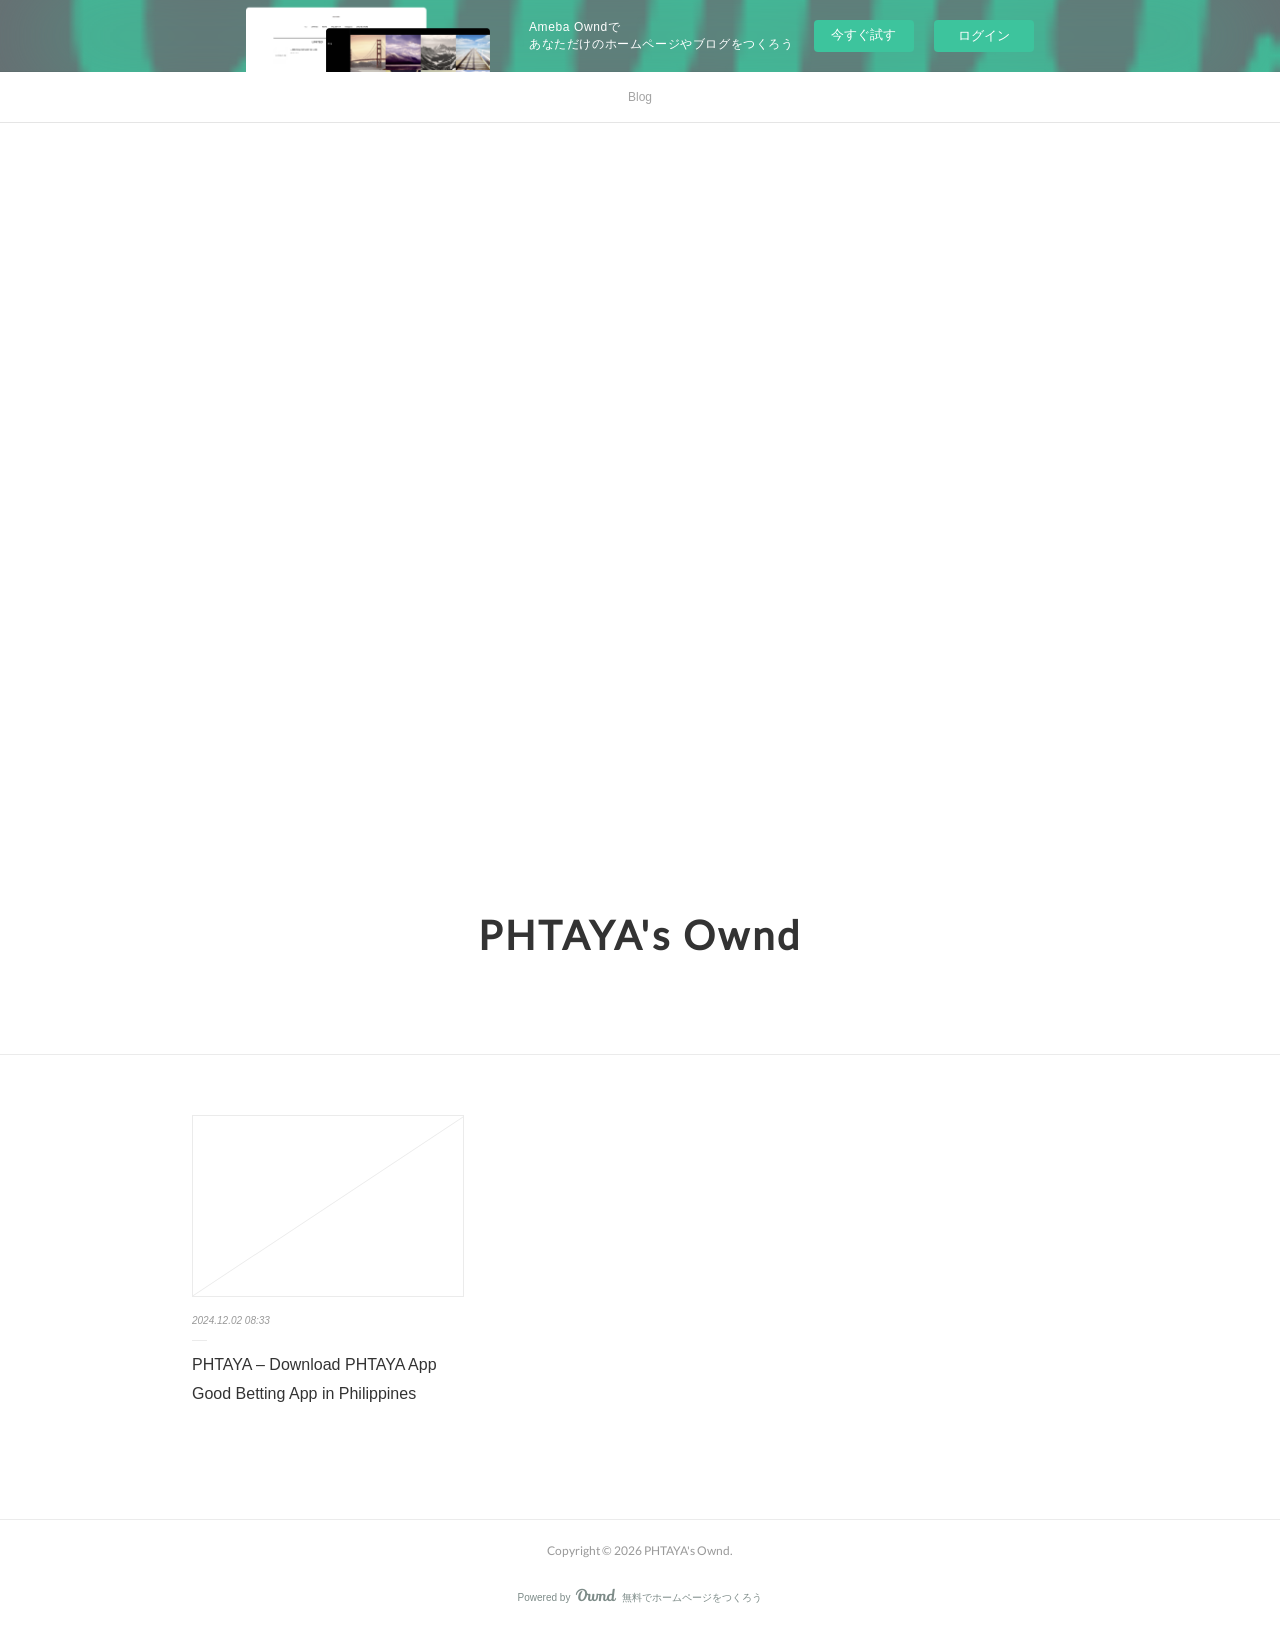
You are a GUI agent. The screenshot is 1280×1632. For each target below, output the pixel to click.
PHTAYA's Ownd (640, 935)
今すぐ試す (863, 34)
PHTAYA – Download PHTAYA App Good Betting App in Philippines (314, 1379)
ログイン (984, 35)
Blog (640, 97)
